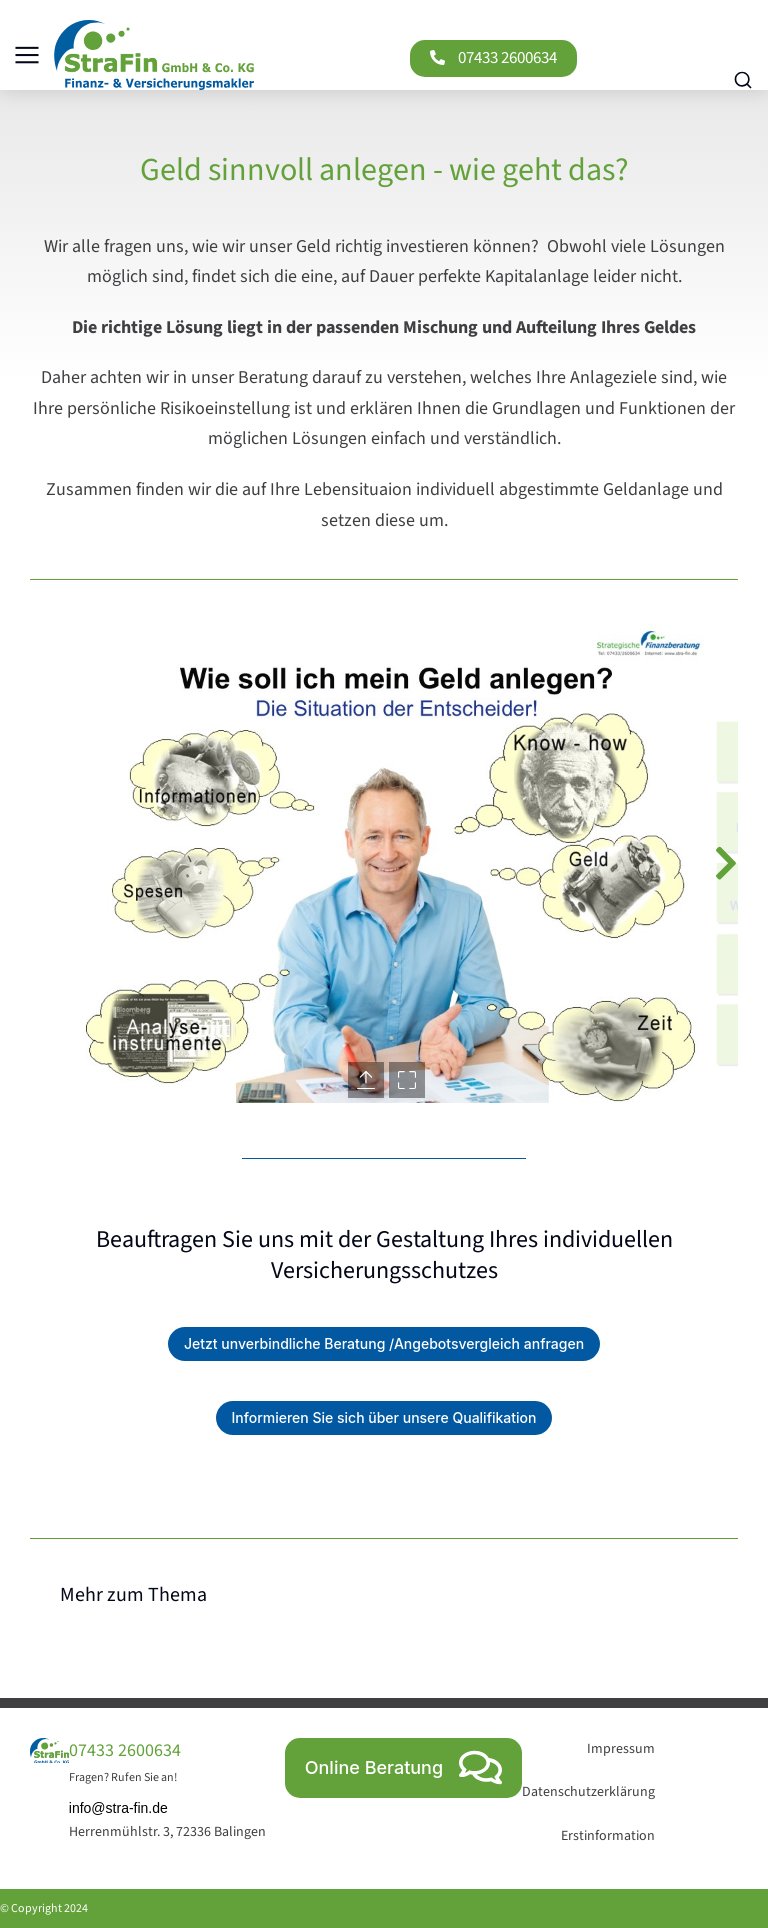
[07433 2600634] (437, 57)
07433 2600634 (507, 58)
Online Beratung (403, 1767)
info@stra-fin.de (118, 1808)
